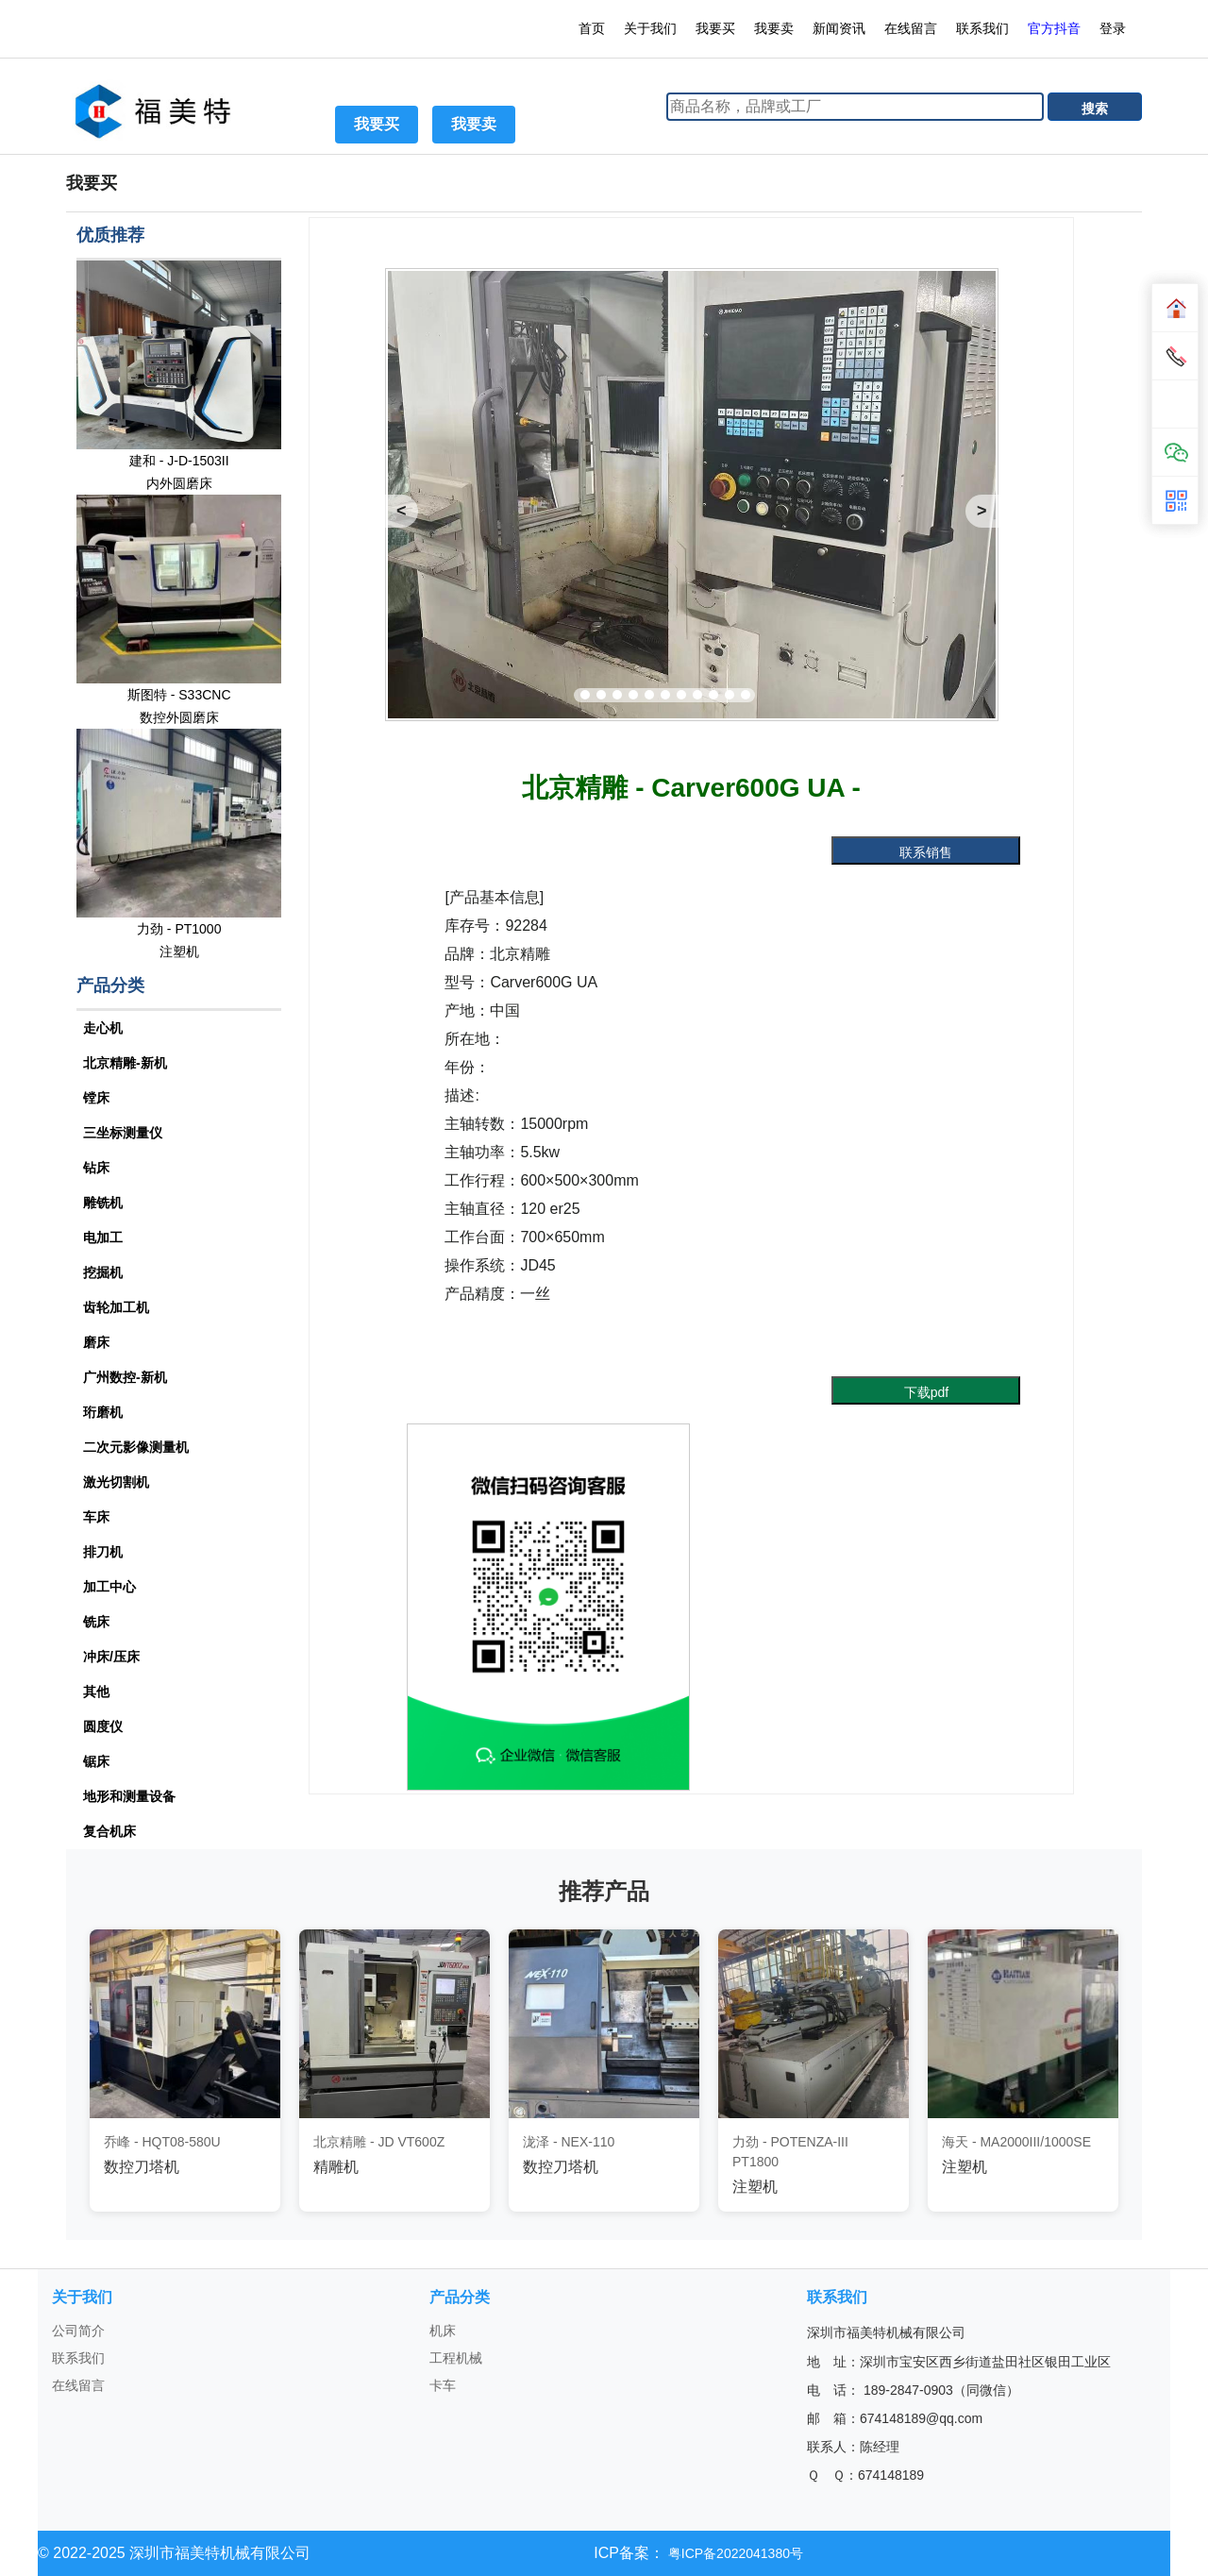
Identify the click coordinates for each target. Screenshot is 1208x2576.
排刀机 (103, 1551)
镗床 (96, 1097)
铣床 (96, 1621)
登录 (1114, 28)
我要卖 (774, 28)
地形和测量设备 (129, 1796)
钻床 (96, 1167)
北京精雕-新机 (125, 1062)
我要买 (715, 28)
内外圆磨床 (179, 483)
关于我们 (650, 28)
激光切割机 (116, 1482)
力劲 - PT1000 (179, 928)
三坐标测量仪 (122, 1132)
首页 (592, 28)
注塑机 (179, 951)
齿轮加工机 (116, 1307)
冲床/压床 (111, 1656)
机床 (442, 2330)
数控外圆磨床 (179, 717)
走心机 (103, 1027)
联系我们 (982, 28)
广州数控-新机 (125, 1377)
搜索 (1095, 108)
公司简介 (78, 2330)
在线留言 (910, 28)
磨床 (96, 1342)
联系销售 (925, 852)
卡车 (442, 2385)
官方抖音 (1054, 28)
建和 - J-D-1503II (179, 460)
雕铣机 (103, 1202)
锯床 (96, 1761)
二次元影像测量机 (136, 1447)
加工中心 (109, 1586)
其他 (96, 1691)
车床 (96, 1516)
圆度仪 (103, 1726)
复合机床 (109, 1831)
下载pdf (926, 1392)
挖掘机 (103, 1272)
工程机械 (455, 2358)
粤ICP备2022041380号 (733, 2553)
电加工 (103, 1237)
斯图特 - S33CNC (179, 694)
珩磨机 (103, 1412)
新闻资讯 (839, 28)
